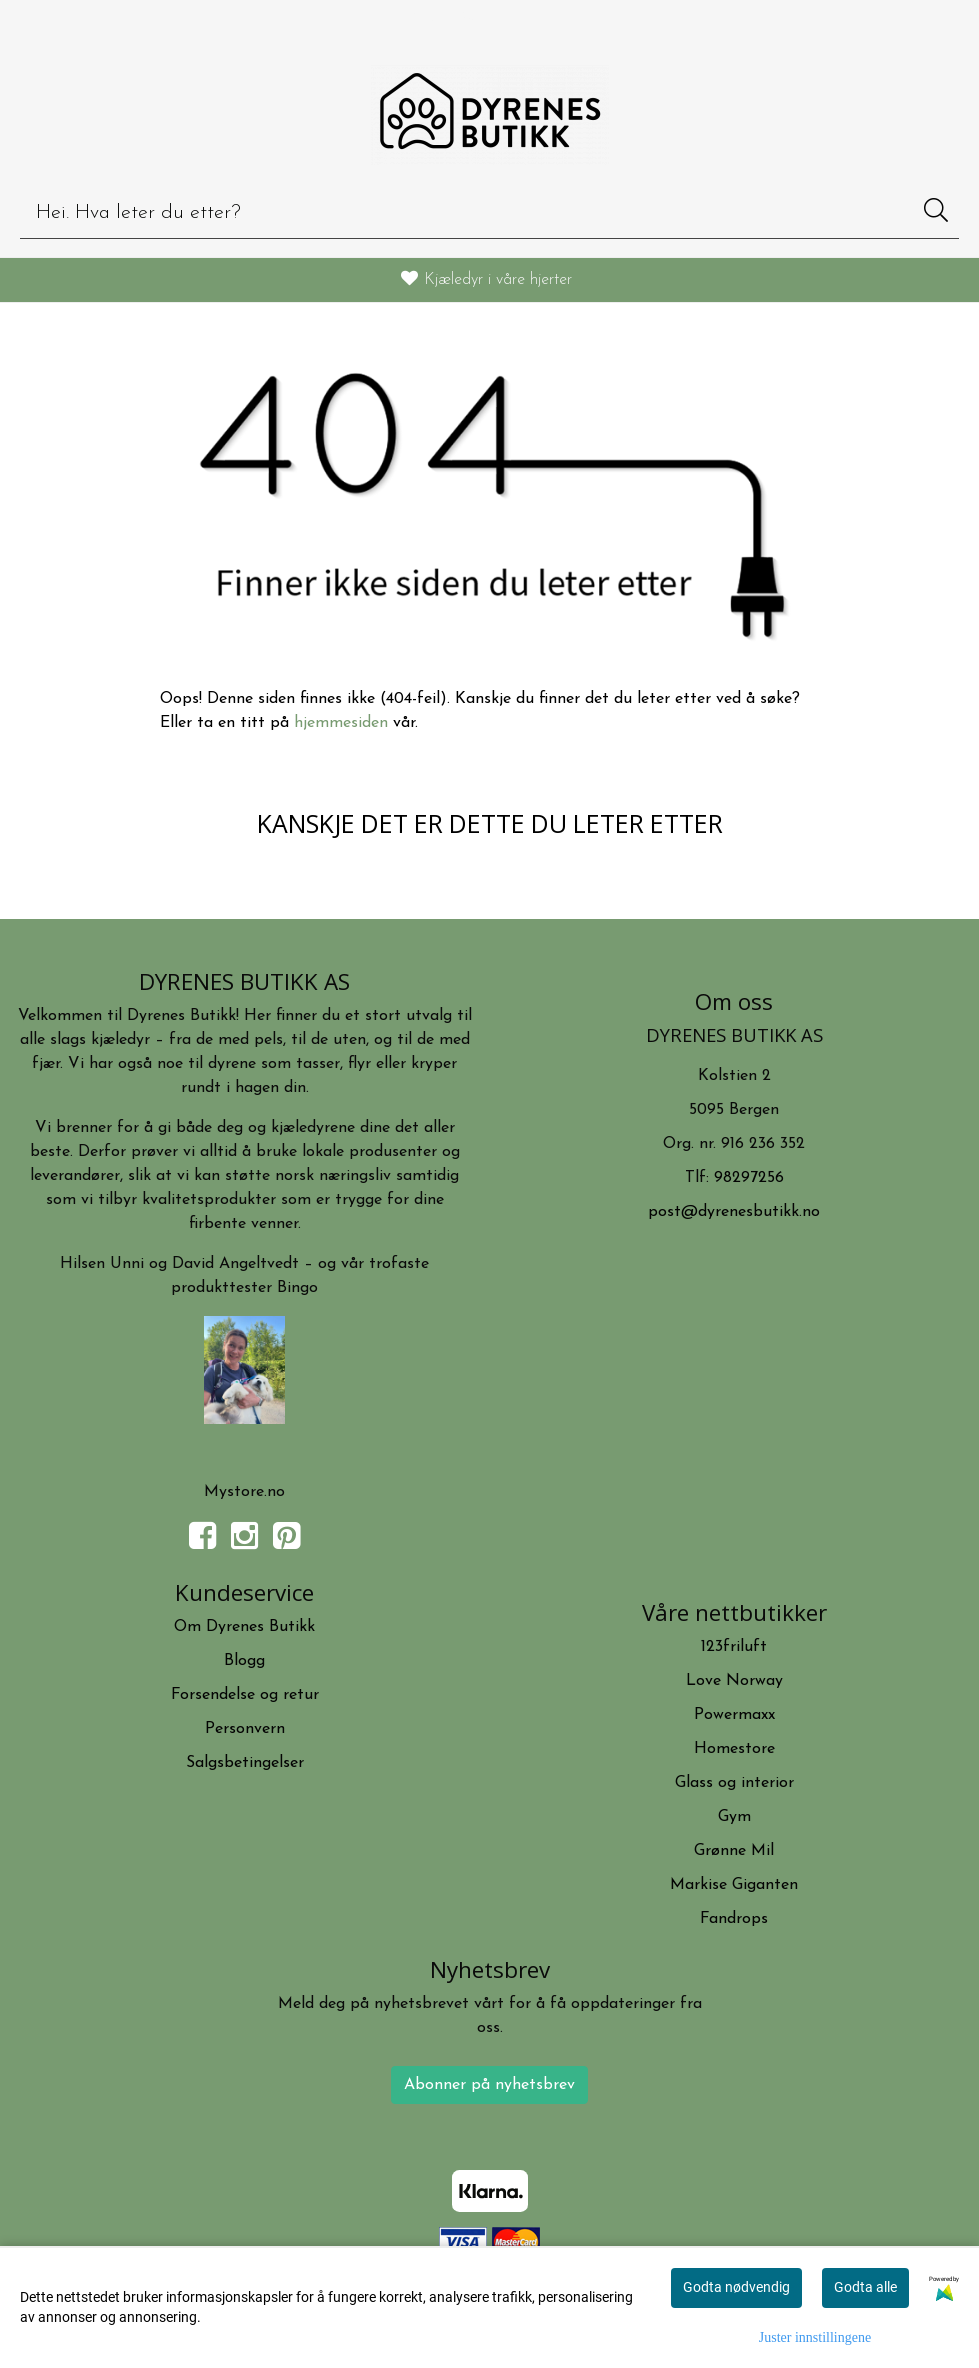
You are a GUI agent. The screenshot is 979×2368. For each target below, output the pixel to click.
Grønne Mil (734, 1851)
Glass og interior (734, 1783)
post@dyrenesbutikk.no (734, 1212)
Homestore (734, 1749)
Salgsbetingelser (245, 1763)
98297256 (749, 1178)
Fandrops (734, 1919)
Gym (734, 1817)
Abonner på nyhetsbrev (489, 2085)
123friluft (734, 1647)
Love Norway (734, 1681)
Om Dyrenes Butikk (244, 1627)
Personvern (245, 1729)
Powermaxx (734, 1715)
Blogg (244, 1661)
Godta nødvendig (736, 2287)
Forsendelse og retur (245, 1695)
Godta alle (865, 2287)
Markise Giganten (734, 1885)
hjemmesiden (341, 723)
